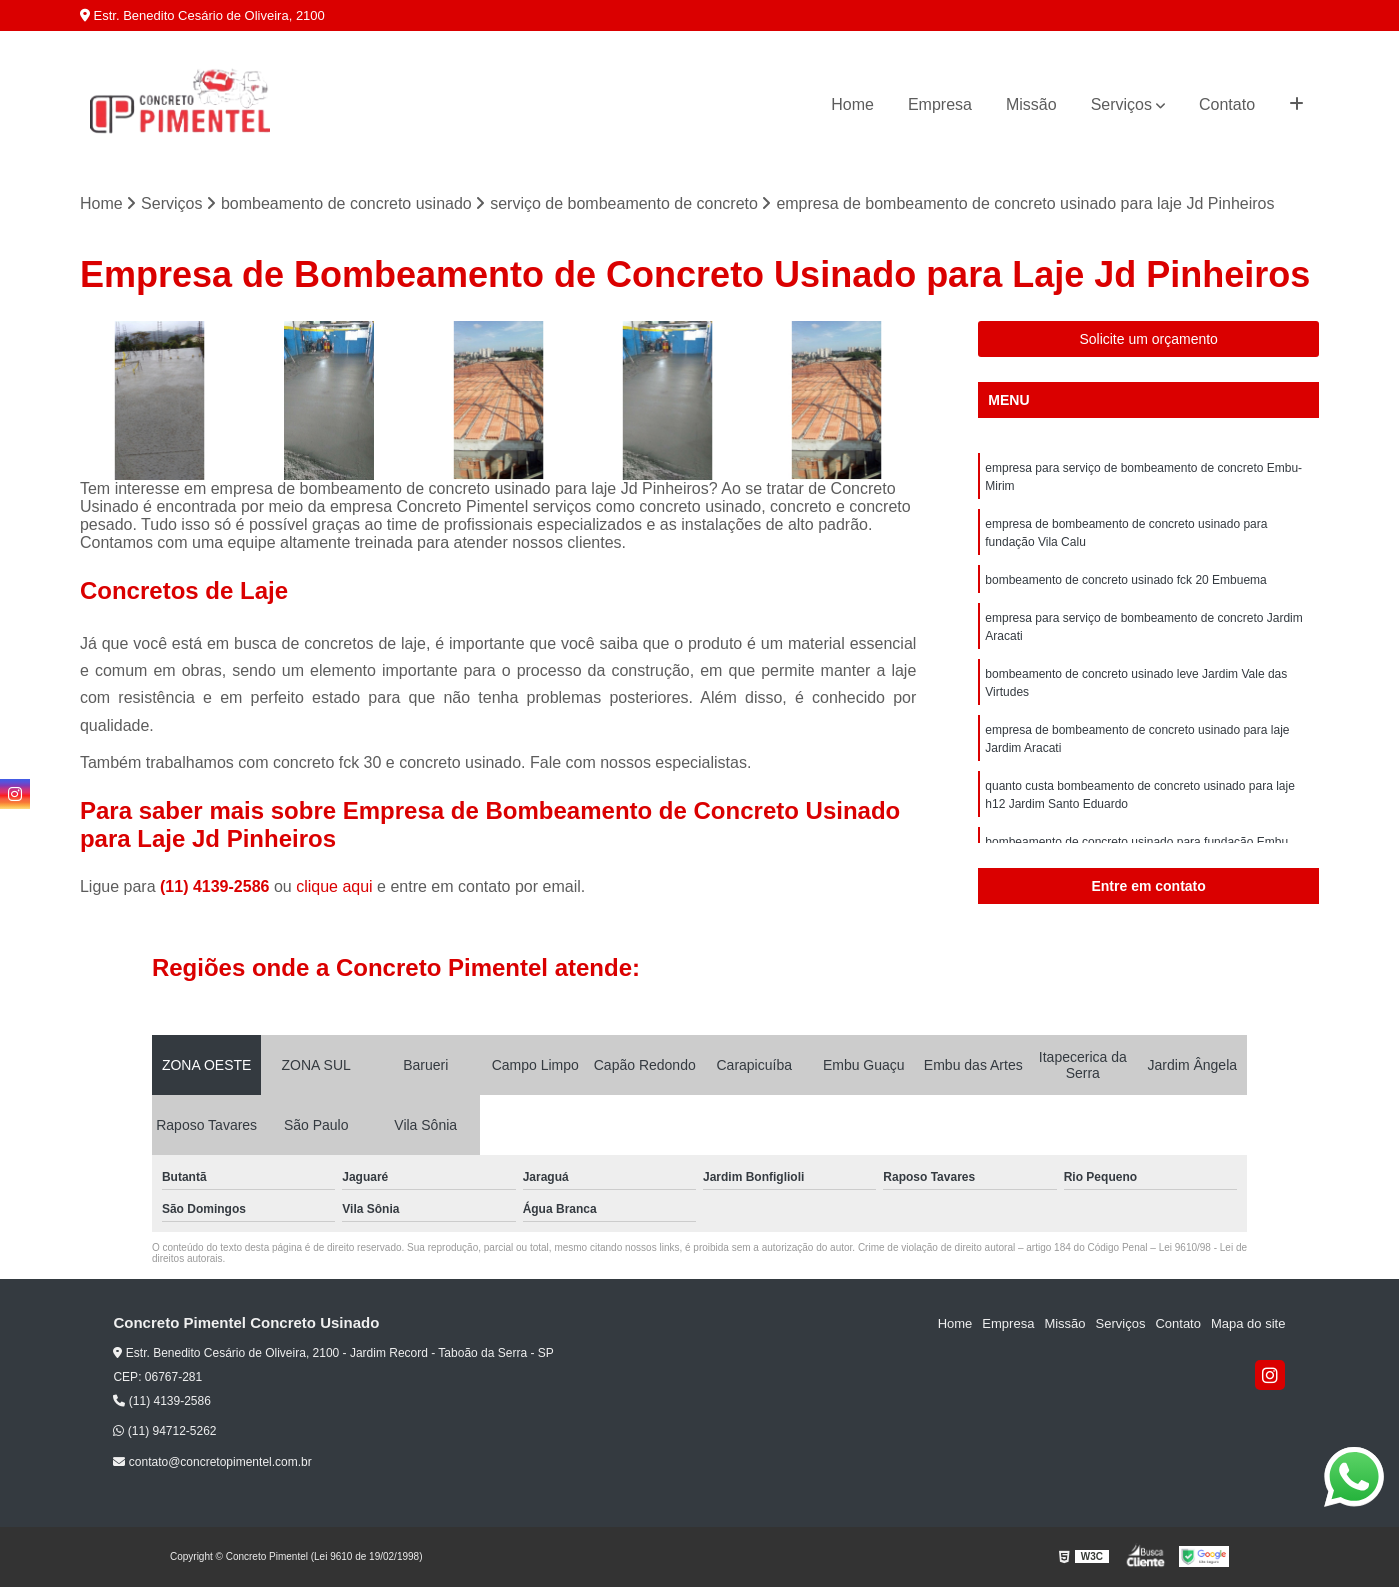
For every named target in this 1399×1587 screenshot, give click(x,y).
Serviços (1121, 104)
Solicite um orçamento (1148, 339)
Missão (1031, 104)
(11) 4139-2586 (217, 886)
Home (852, 104)
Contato (1227, 104)
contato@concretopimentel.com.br (212, 1462)
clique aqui (334, 886)
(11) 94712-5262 (164, 1431)
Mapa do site (1248, 1323)
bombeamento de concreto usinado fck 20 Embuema (1126, 580)
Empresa (940, 104)
